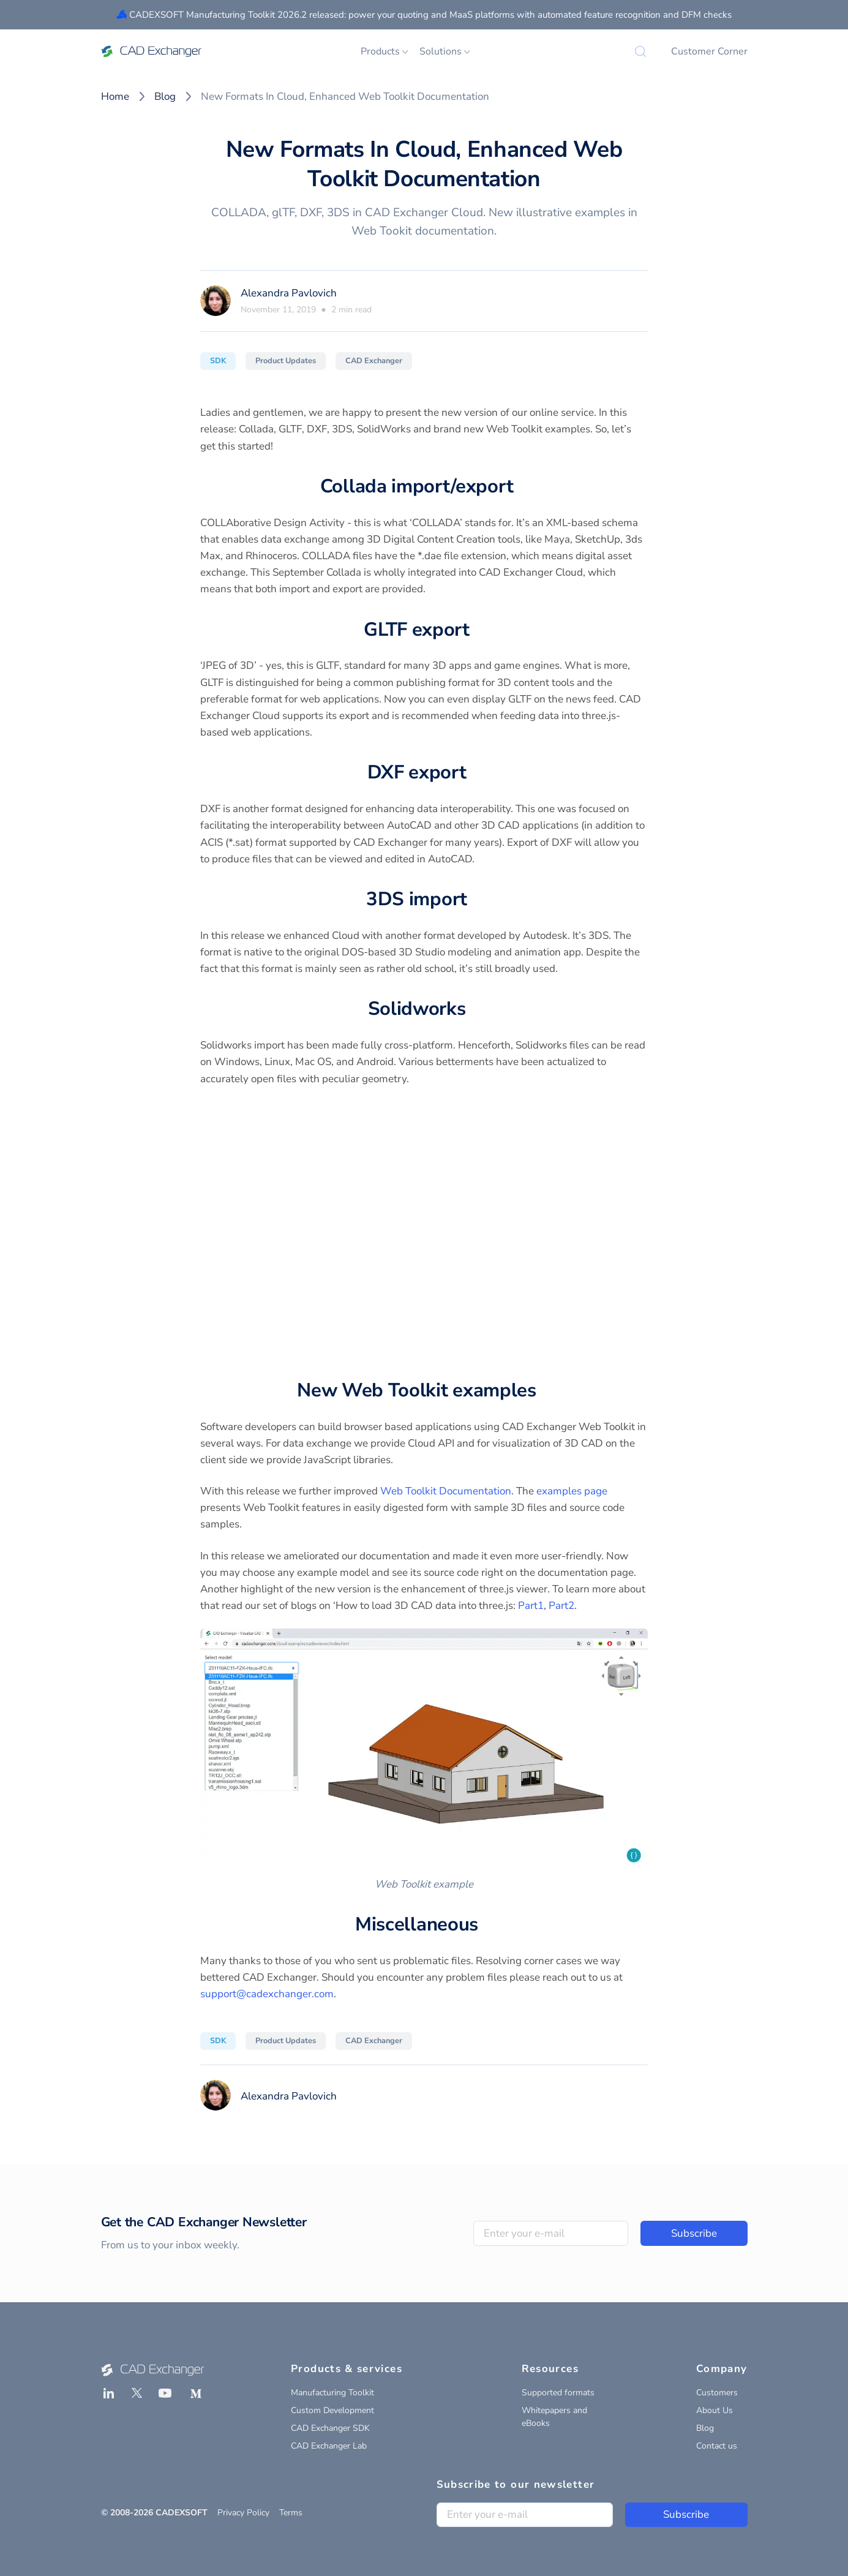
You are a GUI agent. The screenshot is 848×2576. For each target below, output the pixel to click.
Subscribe (694, 2233)
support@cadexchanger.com (267, 1994)
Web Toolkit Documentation (445, 1491)
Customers (717, 2392)
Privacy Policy (243, 2512)
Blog (165, 96)
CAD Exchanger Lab (329, 2446)
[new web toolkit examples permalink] (543, 1391)
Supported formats (558, 2392)
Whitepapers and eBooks (554, 2417)
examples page (571, 1491)
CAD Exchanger (373, 360)
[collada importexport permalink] (520, 487)
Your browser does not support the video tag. (424, 1228)
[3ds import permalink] (474, 900)
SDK (218, 360)
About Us (714, 2410)
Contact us (716, 2446)
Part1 (531, 1606)
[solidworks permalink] (472, 1009)
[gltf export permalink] (477, 630)
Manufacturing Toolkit (332, 2392)
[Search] (640, 51)
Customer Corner (709, 51)
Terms (290, 2512)
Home (115, 96)
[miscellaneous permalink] (485, 1925)
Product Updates (285, 360)
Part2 (561, 1606)
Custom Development (332, 2410)
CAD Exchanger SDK (330, 2428)
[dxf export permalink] (473, 773)
